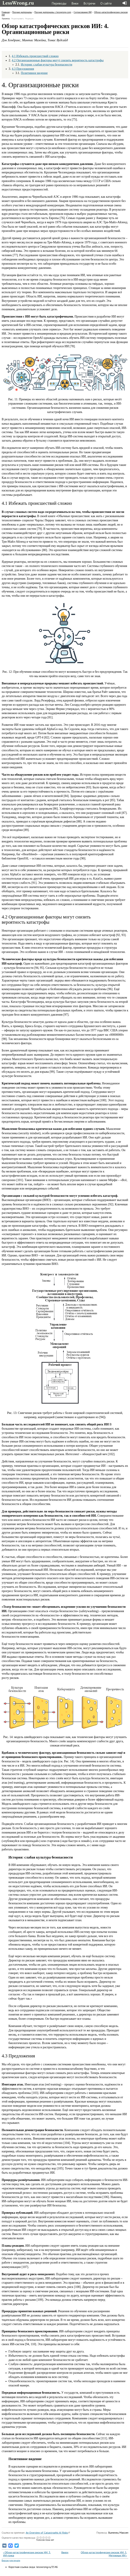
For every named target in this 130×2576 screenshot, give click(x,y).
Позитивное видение (34, 73)
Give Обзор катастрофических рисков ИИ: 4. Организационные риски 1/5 (37, 2537)
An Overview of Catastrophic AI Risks (48, 2532)
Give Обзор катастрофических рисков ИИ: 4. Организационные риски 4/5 (46, 2537)
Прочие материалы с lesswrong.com (52, 12)
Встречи (89, 3)
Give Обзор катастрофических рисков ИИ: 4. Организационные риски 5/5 (49, 2537)
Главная (6, 12)
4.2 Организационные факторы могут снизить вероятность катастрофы (58, 60)
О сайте (106, 3)
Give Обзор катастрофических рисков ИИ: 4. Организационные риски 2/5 (40, 2537)
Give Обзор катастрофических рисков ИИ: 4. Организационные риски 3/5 (43, 2537)
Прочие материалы (22, 12)
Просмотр (6, 18)
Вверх (63, 2552)
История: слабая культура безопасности (46, 64)
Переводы (59, 3)
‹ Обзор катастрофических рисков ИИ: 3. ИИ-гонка (27, 2554)
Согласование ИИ (83, 12)
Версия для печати (11, 2560)
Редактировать (17, 18)
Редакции (29, 18)
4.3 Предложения (23, 68)
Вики (74, 3)
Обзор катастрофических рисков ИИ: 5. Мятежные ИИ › (104, 2554)
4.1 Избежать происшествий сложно (35, 56)
